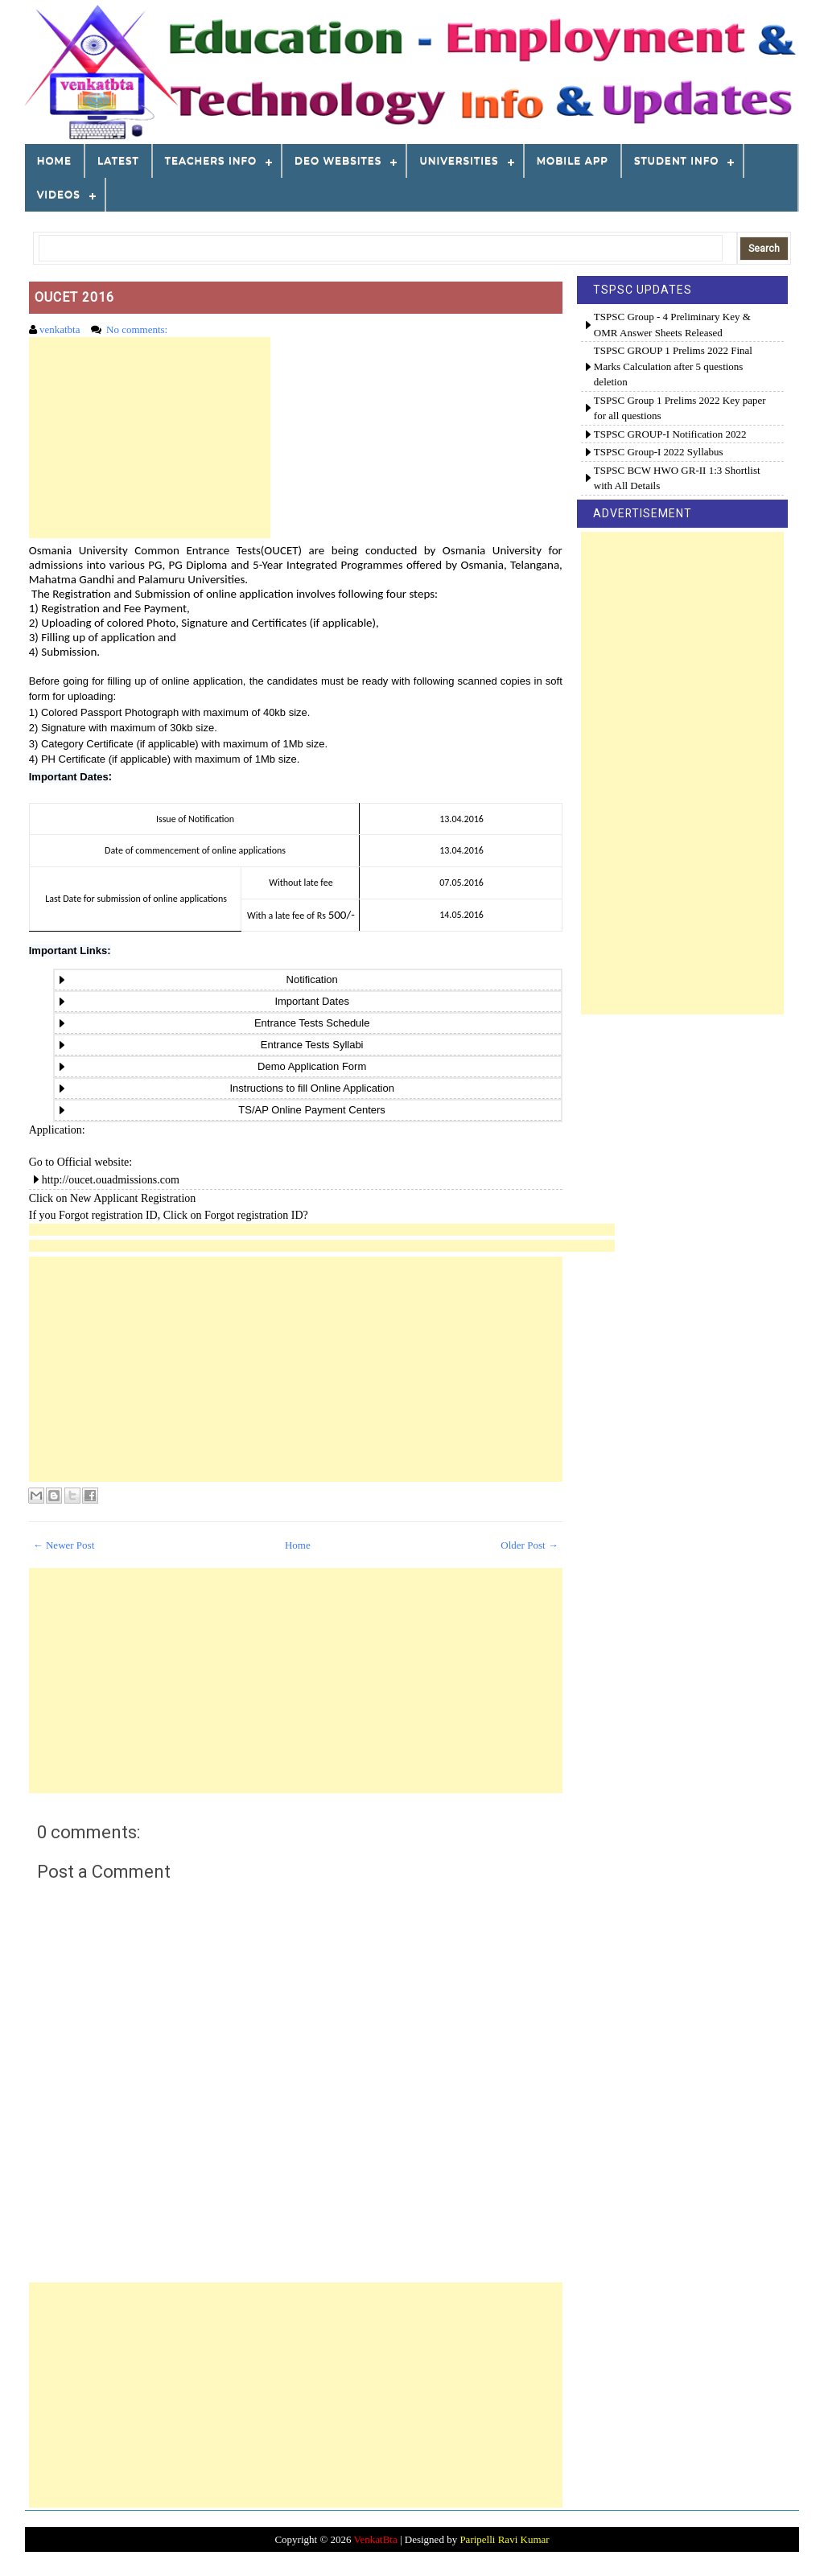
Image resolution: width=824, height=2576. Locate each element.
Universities (458, 160)
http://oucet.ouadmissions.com (110, 1180)
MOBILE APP (572, 160)
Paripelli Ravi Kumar (504, 2539)
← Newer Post (64, 1545)
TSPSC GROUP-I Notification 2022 (670, 434)
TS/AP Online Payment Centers (307, 1110)
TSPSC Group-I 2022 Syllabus (658, 452)
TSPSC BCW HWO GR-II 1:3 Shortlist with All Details (677, 478)
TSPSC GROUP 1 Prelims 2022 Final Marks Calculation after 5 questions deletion (673, 366)
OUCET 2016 (74, 297)
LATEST (118, 160)
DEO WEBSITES (338, 160)
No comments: (138, 329)
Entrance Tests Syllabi (308, 1045)
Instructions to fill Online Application (307, 1088)
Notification (308, 979)
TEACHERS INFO (211, 160)
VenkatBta (376, 2539)
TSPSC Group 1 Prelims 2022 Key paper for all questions (680, 408)
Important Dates (69, 777)
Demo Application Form (307, 1066)
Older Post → (529, 1545)
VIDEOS (58, 194)
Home (54, 160)
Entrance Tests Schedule (307, 1023)
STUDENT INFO (676, 160)
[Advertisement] (149, 437)
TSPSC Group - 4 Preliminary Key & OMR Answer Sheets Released (672, 325)
